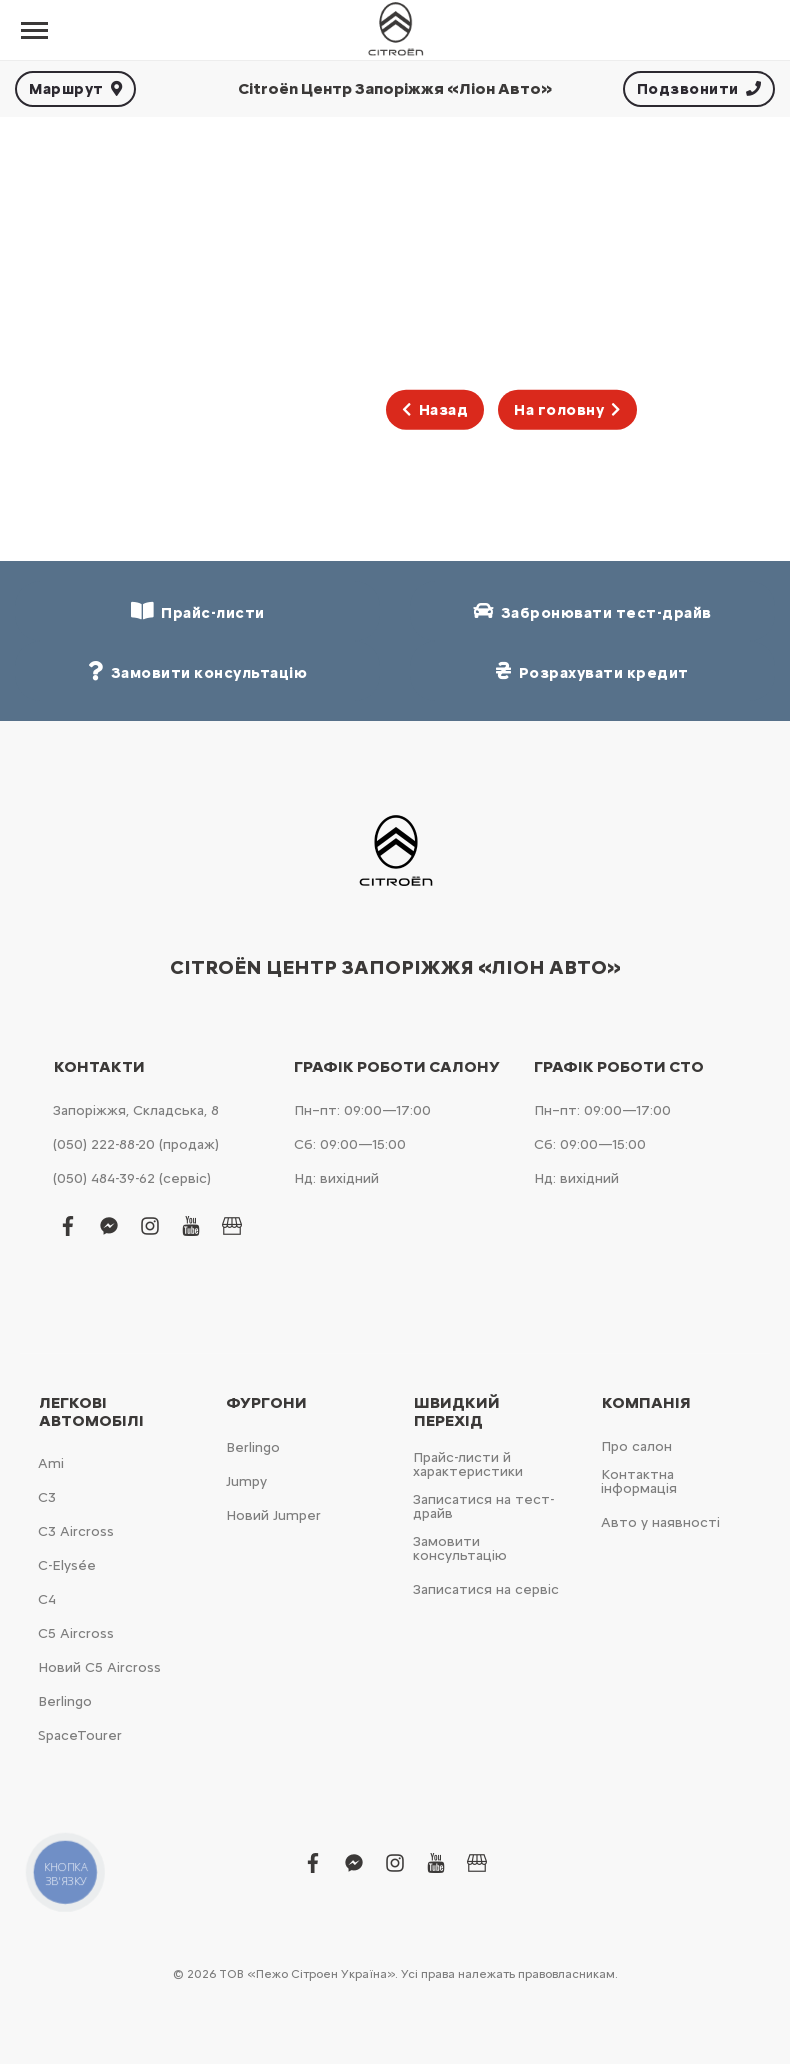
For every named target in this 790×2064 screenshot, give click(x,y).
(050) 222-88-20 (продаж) (136, 1144)
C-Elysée (67, 1565)
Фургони (266, 1403)
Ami (51, 1463)
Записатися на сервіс (486, 1589)
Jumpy (246, 1481)
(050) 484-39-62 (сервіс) (132, 1178)
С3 (47, 1497)
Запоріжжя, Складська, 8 (136, 1110)
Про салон (636, 1446)
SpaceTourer (80, 1735)
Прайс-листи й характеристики (468, 1464)
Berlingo (65, 1701)
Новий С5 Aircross (99, 1667)
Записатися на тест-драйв (483, 1506)
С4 (47, 1599)
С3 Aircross (76, 1531)
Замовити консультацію (460, 1548)
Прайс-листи (198, 611)
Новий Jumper (273, 1515)
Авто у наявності (660, 1522)
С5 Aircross (76, 1633)
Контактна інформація (639, 1481)
